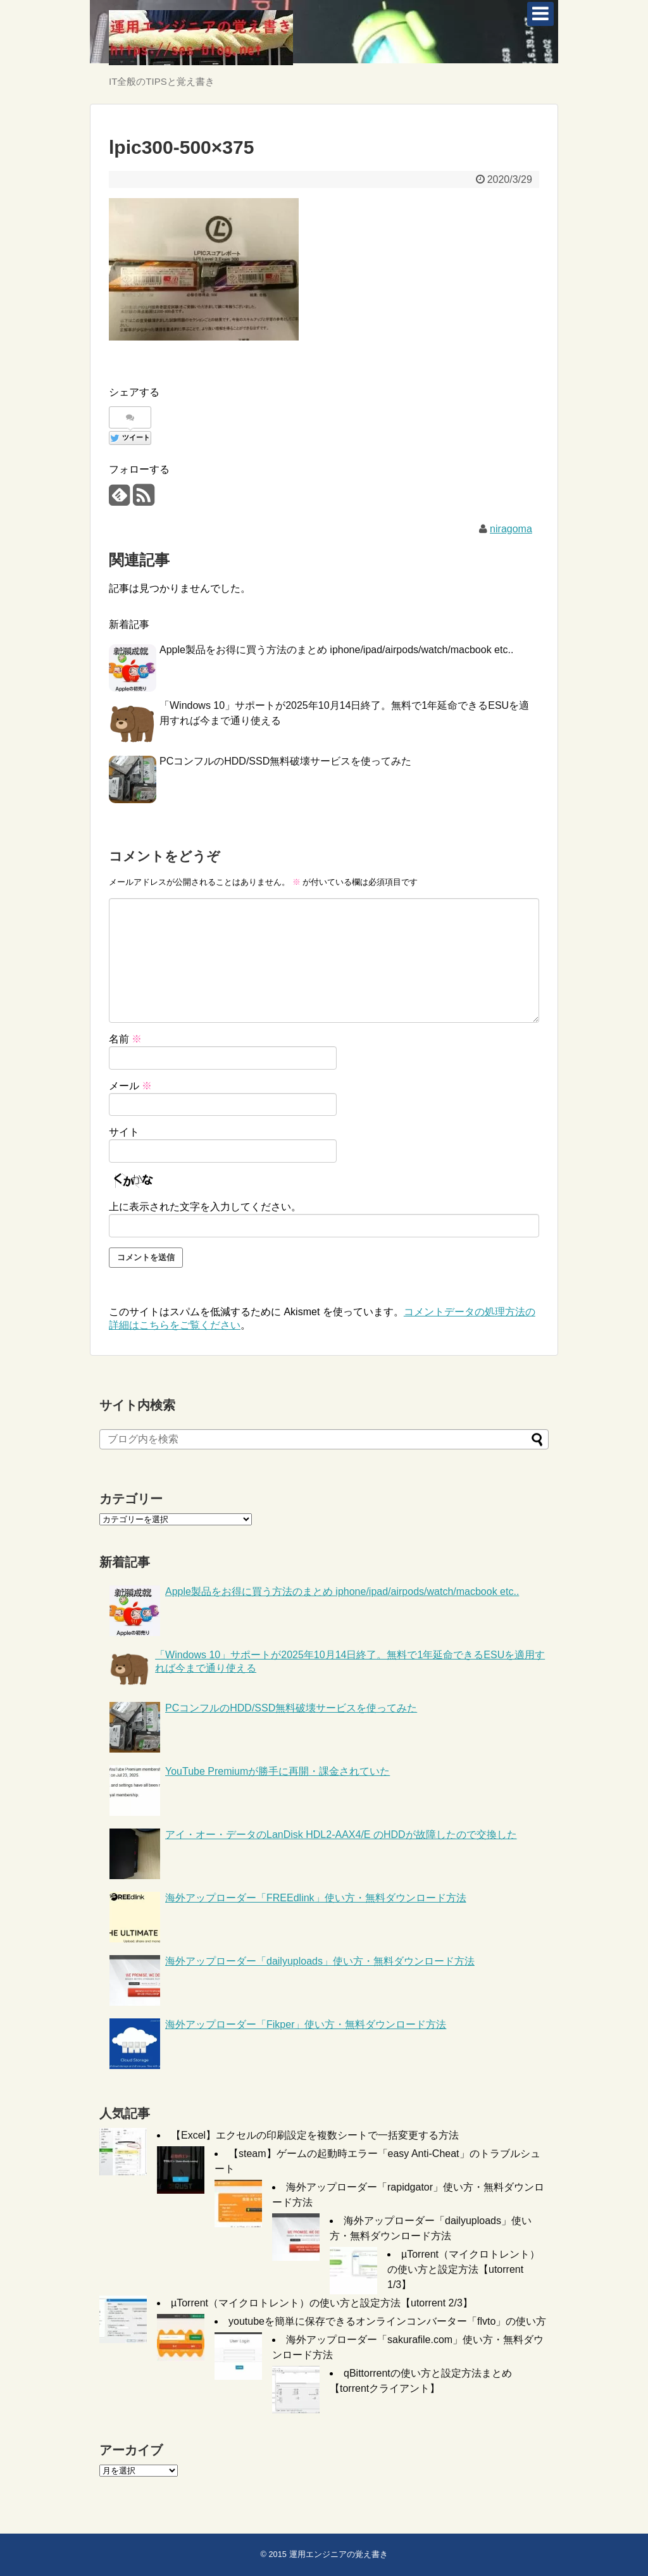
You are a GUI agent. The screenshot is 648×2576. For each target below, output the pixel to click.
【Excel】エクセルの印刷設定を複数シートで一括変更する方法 (315, 2135)
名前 (125, 1039)
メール (130, 1085)
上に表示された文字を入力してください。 (205, 1206)
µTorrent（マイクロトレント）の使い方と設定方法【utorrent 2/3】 (322, 2303)
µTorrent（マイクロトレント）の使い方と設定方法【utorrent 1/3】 (463, 2269)
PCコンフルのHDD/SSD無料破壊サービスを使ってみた (285, 761)
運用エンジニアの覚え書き (338, 2554)
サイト (124, 1132)
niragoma (511, 528)
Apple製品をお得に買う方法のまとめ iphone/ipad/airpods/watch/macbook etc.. (336, 649)
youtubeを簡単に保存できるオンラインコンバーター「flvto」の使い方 (387, 2321)
